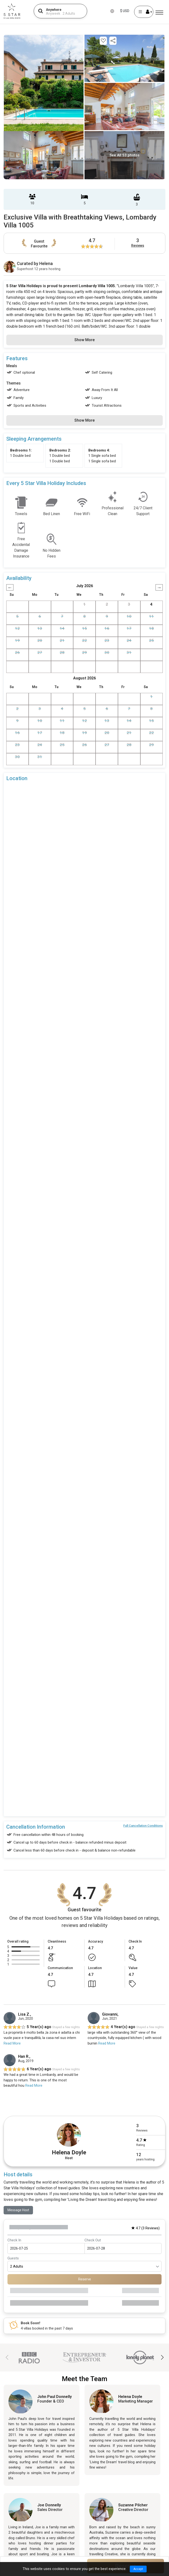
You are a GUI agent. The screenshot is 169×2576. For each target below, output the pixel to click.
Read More (12, 1977)
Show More (84, 340)
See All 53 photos (124, 155)
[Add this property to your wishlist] (103, 40)
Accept (138, 2569)
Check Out (92, 2174)
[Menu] (159, 12)
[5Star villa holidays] (12, 11)
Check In (14, 2174)
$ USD (124, 11)
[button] (162, 2291)
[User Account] (143, 12)
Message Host (18, 2144)
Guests (13, 2192)
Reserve (84, 2213)
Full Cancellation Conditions (143, 1759)
